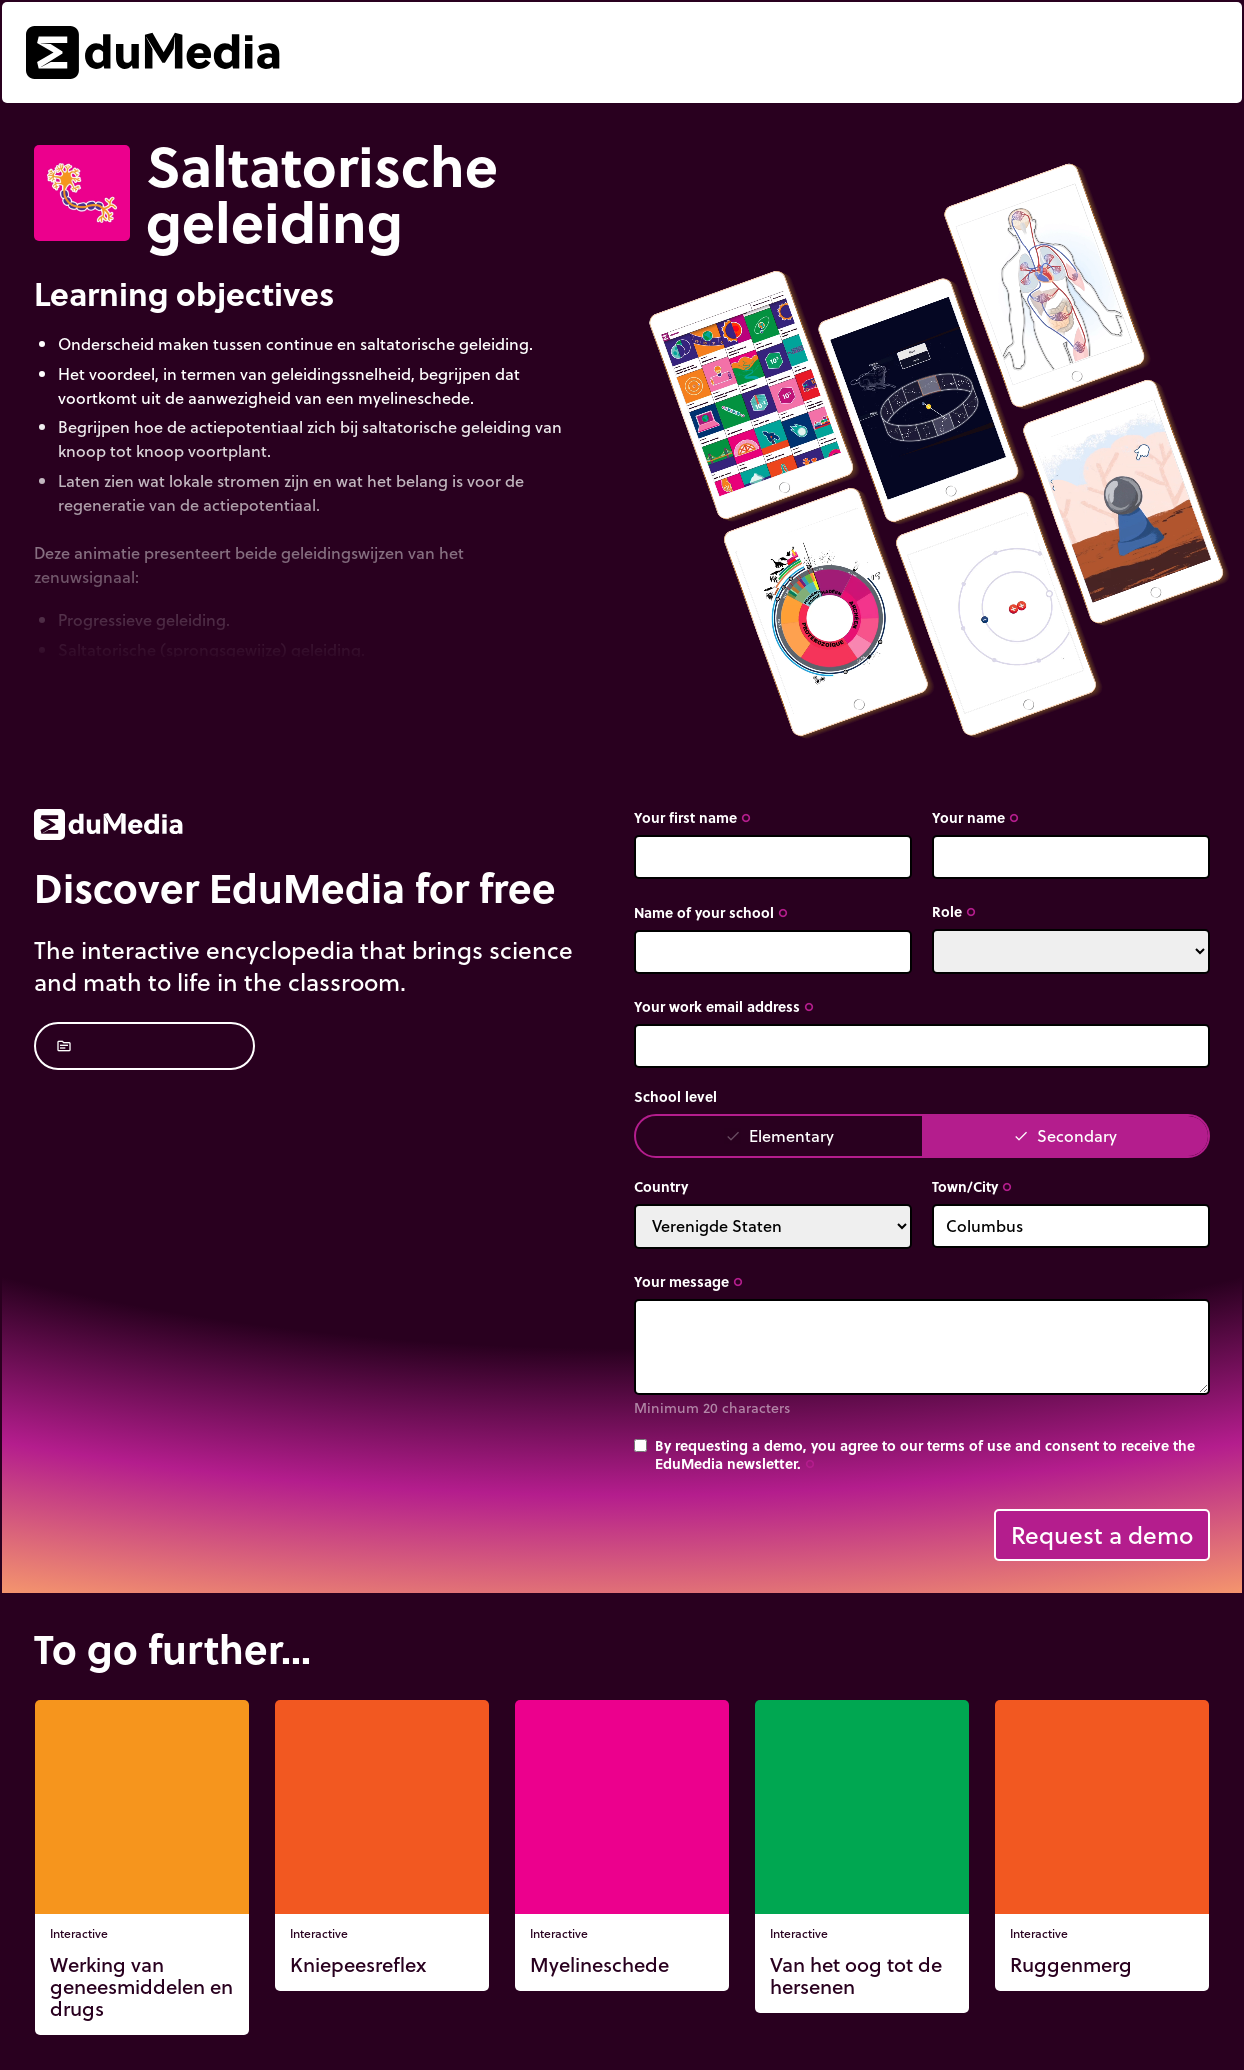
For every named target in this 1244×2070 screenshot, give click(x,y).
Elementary (779, 1135)
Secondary (1065, 1135)
